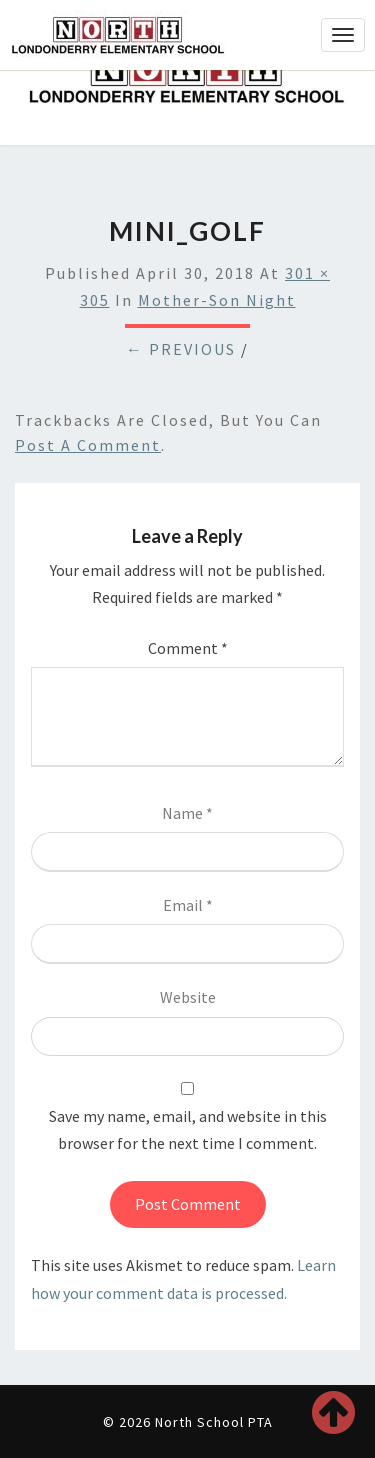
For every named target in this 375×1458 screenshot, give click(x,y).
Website (188, 997)
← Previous (181, 349)
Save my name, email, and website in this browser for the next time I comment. (188, 1129)
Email (188, 905)
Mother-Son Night (217, 300)
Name (187, 813)
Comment (188, 648)
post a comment (88, 445)
